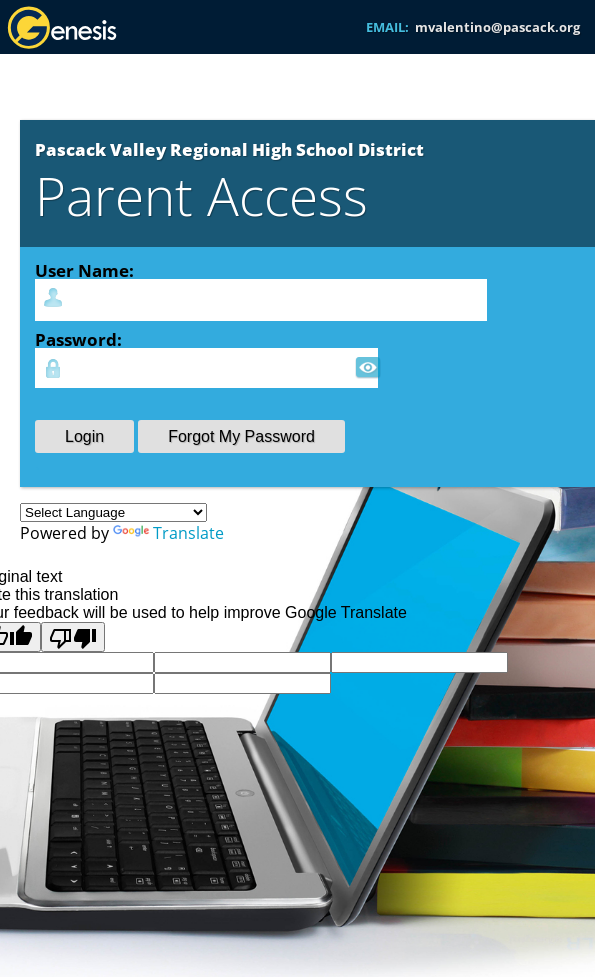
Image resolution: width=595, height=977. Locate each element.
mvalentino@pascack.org (497, 27)
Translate (168, 533)
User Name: (84, 270)
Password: (78, 339)
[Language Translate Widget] (113, 512)
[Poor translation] (73, 637)
